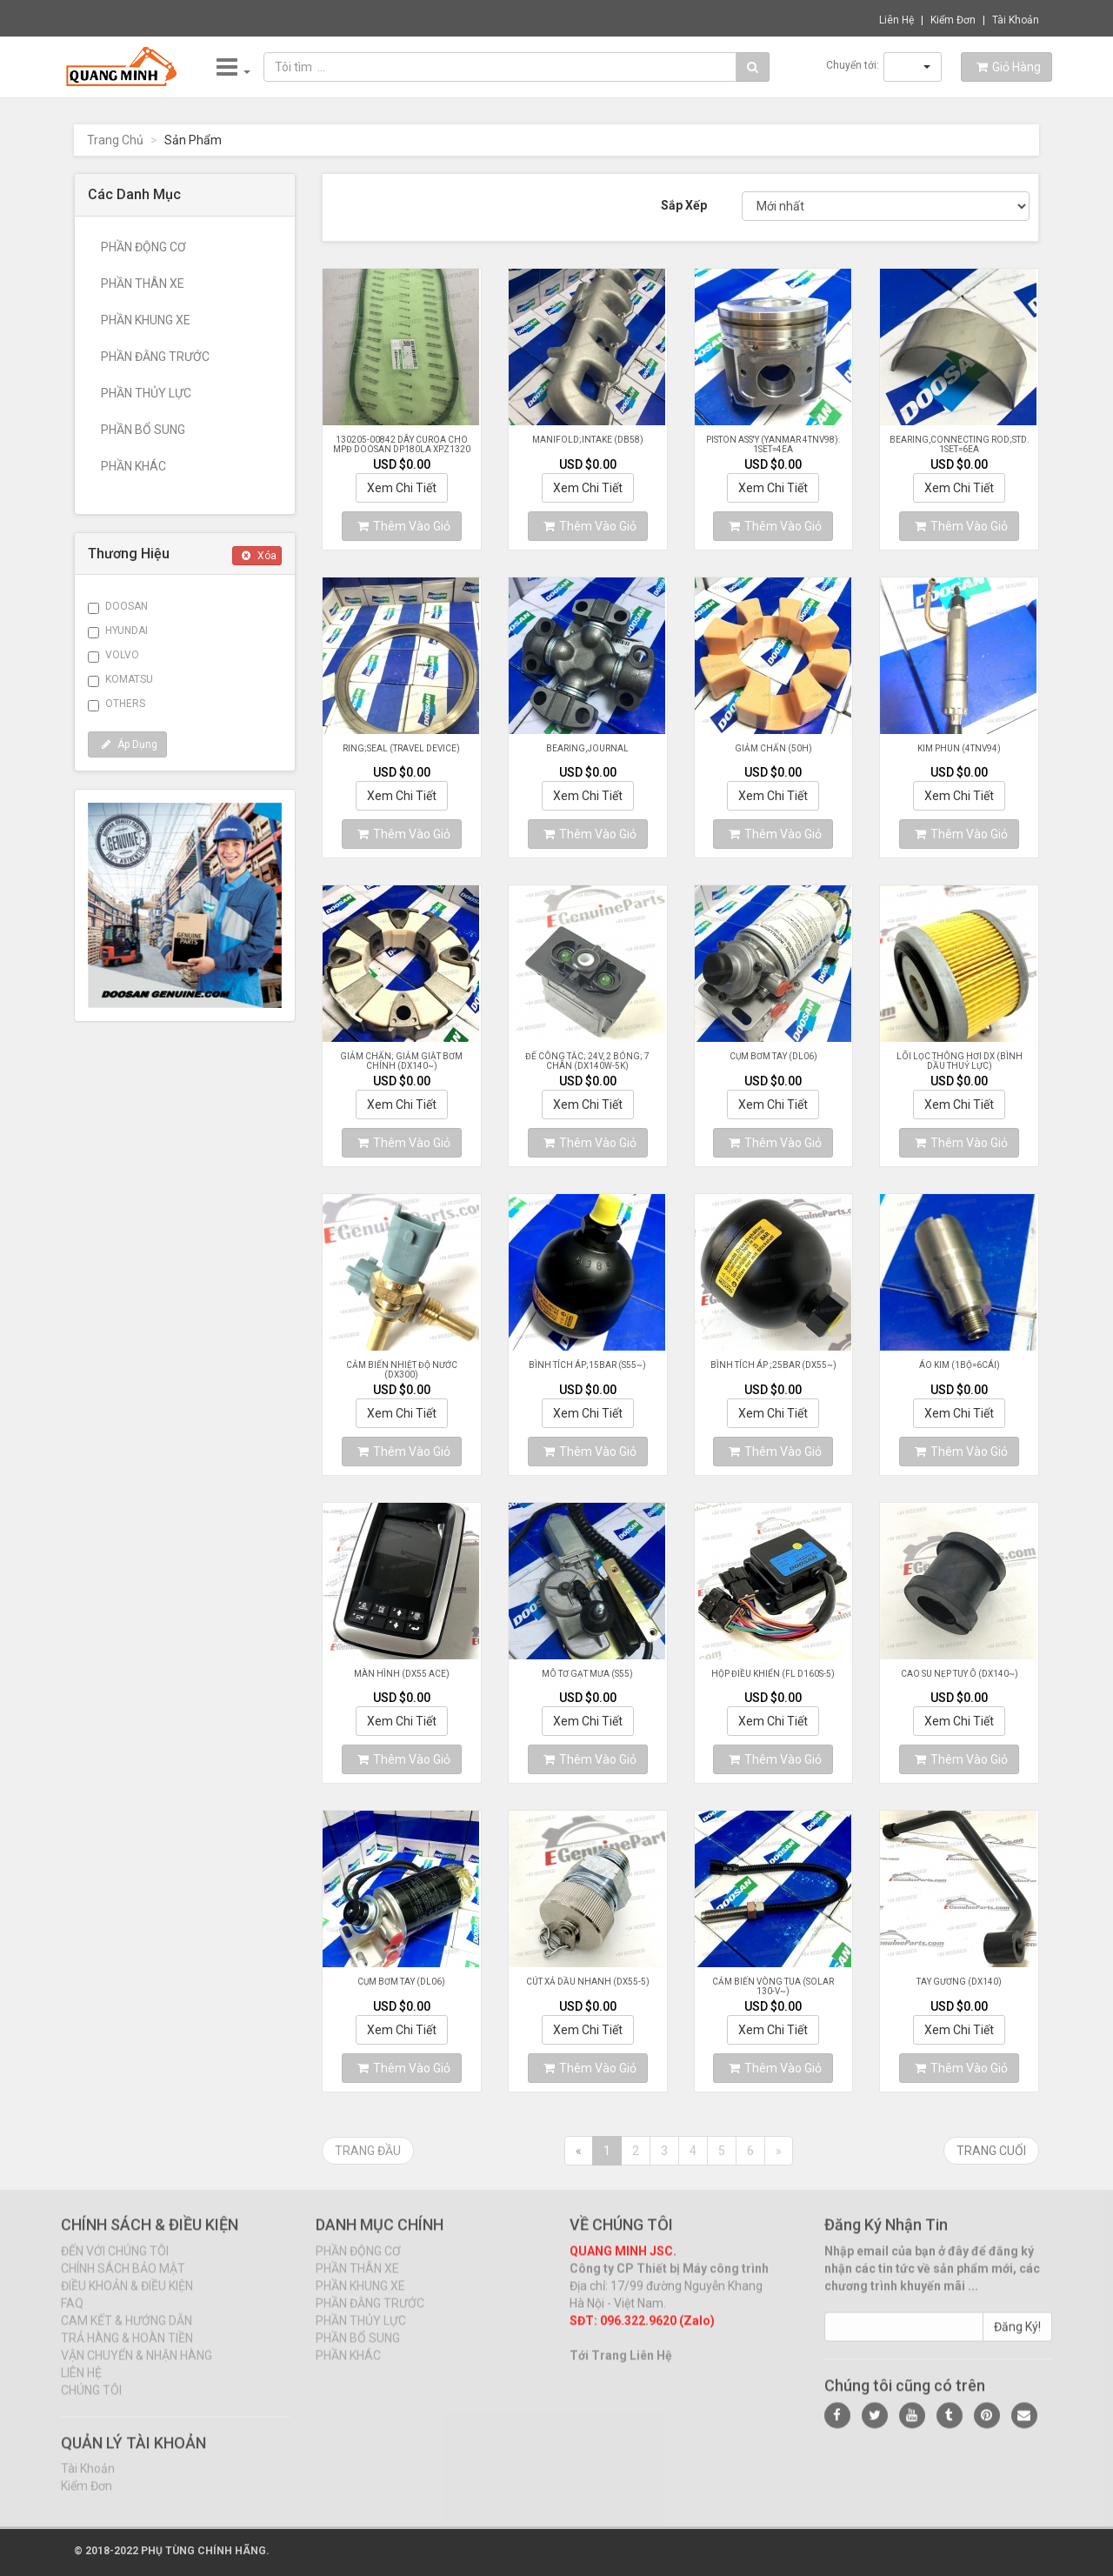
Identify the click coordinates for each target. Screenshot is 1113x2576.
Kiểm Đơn (953, 20)
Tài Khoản (1015, 20)
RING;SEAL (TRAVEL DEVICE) (401, 748)
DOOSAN (118, 607)
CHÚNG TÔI (91, 2403)
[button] (912, 67)
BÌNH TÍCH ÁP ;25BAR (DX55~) (773, 1365)
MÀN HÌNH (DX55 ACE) (402, 1673)
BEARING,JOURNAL (587, 748)
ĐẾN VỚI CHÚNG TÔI (115, 2264)
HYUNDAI (118, 631)
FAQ (72, 2316)
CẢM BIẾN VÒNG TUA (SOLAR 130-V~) (773, 1986)
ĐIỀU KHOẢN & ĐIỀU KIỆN (127, 2299)
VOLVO (113, 656)
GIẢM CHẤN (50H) (773, 748)
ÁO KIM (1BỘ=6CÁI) (959, 1365)
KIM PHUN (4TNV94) (959, 748)
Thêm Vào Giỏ (403, 526)
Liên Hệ (896, 20)
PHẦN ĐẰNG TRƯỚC (155, 357)
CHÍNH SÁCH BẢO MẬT (123, 2281)
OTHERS (116, 704)
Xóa (259, 556)
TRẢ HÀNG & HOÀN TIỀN (127, 2351)
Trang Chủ (115, 140)
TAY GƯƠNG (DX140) (959, 1981)
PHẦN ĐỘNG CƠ (143, 247)
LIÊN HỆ (81, 2385)
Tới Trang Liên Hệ (621, 2368)
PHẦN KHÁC (133, 466)
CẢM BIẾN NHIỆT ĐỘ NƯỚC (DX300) (401, 1369)
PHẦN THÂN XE (142, 283)
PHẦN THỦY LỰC (146, 393)
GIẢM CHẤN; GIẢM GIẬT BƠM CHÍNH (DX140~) (401, 1061)
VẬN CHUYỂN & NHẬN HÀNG (136, 2368)
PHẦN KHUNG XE (145, 320)
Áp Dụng (129, 744)
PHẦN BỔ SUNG (143, 430)
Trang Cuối (991, 2151)
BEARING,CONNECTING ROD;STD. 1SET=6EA (960, 444)
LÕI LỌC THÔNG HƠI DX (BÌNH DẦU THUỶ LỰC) (959, 1061)
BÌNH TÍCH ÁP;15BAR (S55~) (587, 1365)
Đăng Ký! (1017, 2339)
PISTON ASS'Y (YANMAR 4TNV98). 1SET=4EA (773, 444)
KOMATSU (120, 680)
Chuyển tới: (852, 65)
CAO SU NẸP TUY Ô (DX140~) (959, 1673)
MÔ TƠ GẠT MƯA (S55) (587, 1673)
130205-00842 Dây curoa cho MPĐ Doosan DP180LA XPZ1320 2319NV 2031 (401, 449)
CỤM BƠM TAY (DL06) (773, 1056)
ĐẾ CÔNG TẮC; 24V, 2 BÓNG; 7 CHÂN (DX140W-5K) (587, 1061)
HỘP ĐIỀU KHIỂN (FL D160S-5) (773, 1673)
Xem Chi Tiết (402, 488)
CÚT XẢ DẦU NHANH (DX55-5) (588, 1981)
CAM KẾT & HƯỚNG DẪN (126, 2333)
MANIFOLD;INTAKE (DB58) (587, 439)
